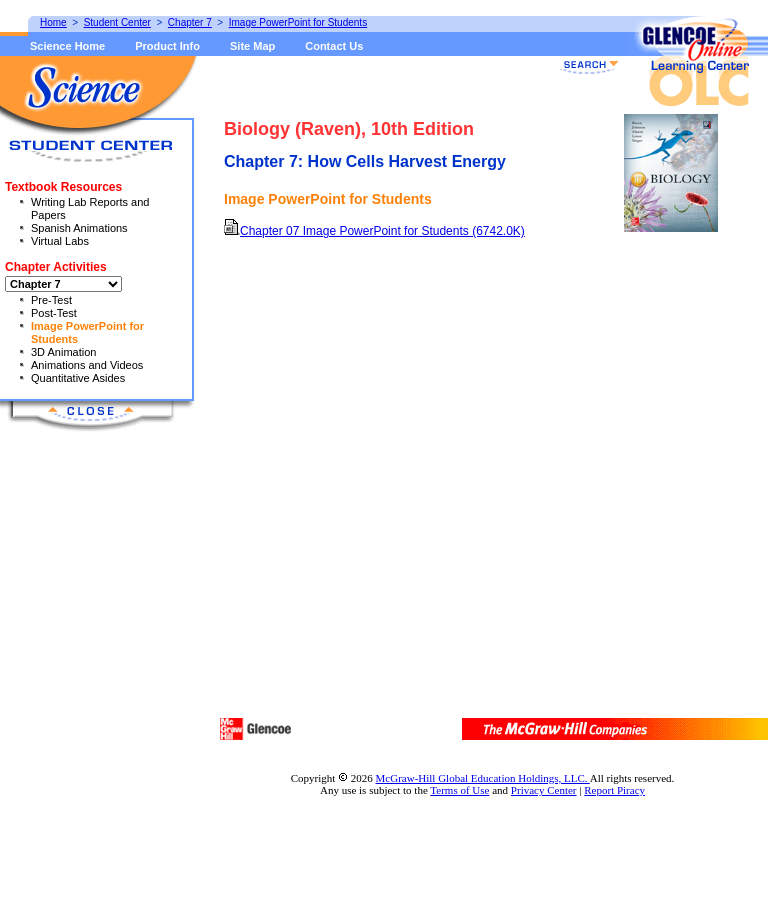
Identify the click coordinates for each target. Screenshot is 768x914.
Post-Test (54, 313)
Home (53, 22)
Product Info (167, 46)
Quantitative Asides (78, 378)
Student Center (117, 22)
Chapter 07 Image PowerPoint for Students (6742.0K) (374, 231)
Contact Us (334, 46)
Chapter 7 (190, 22)
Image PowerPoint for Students (298, 22)
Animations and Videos (87, 365)
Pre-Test (51, 300)
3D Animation (63, 352)
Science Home (67, 46)
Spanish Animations (79, 228)
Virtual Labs (60, 241)
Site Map (252, 46)
